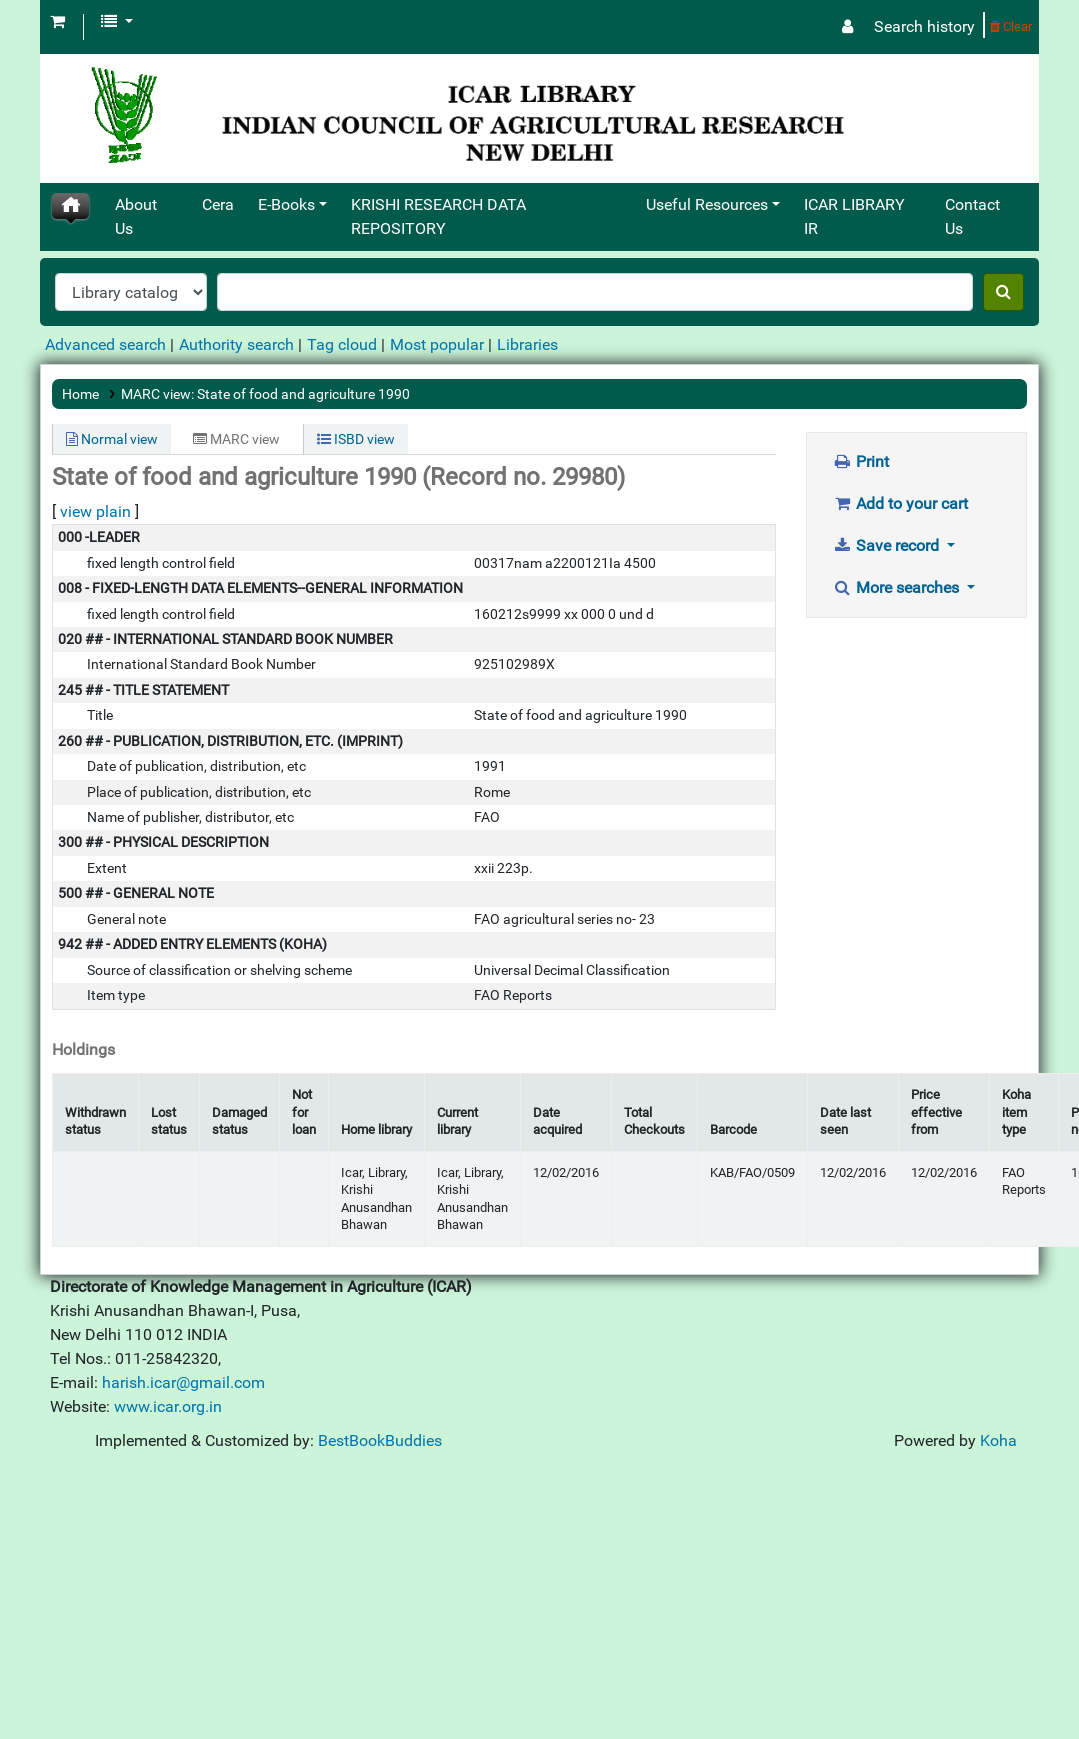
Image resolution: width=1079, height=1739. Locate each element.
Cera (218, 204)
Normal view (112, 439)
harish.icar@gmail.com (183, 1382)
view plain (95, 511)
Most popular (437, 344)
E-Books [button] (286, 204)
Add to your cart (900, 503)
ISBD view (356, 439)
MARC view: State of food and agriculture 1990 (265, 394)
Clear (1011, 26)
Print (861, 461)
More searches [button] (898, 587)
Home (80, 394)
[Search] (1003, 292)
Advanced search (105, 344)
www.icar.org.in (168, 1406)
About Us (136, 216)
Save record (888, 545)
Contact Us (972, 216)
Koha (998, 1440)
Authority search (236, 344)
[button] (57, 22)
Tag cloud (342, 344)
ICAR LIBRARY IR (854, 216)
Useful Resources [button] (707, 204)
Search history (924, 26)
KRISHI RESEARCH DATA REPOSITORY (438, 216)
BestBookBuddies (380, 1440)
